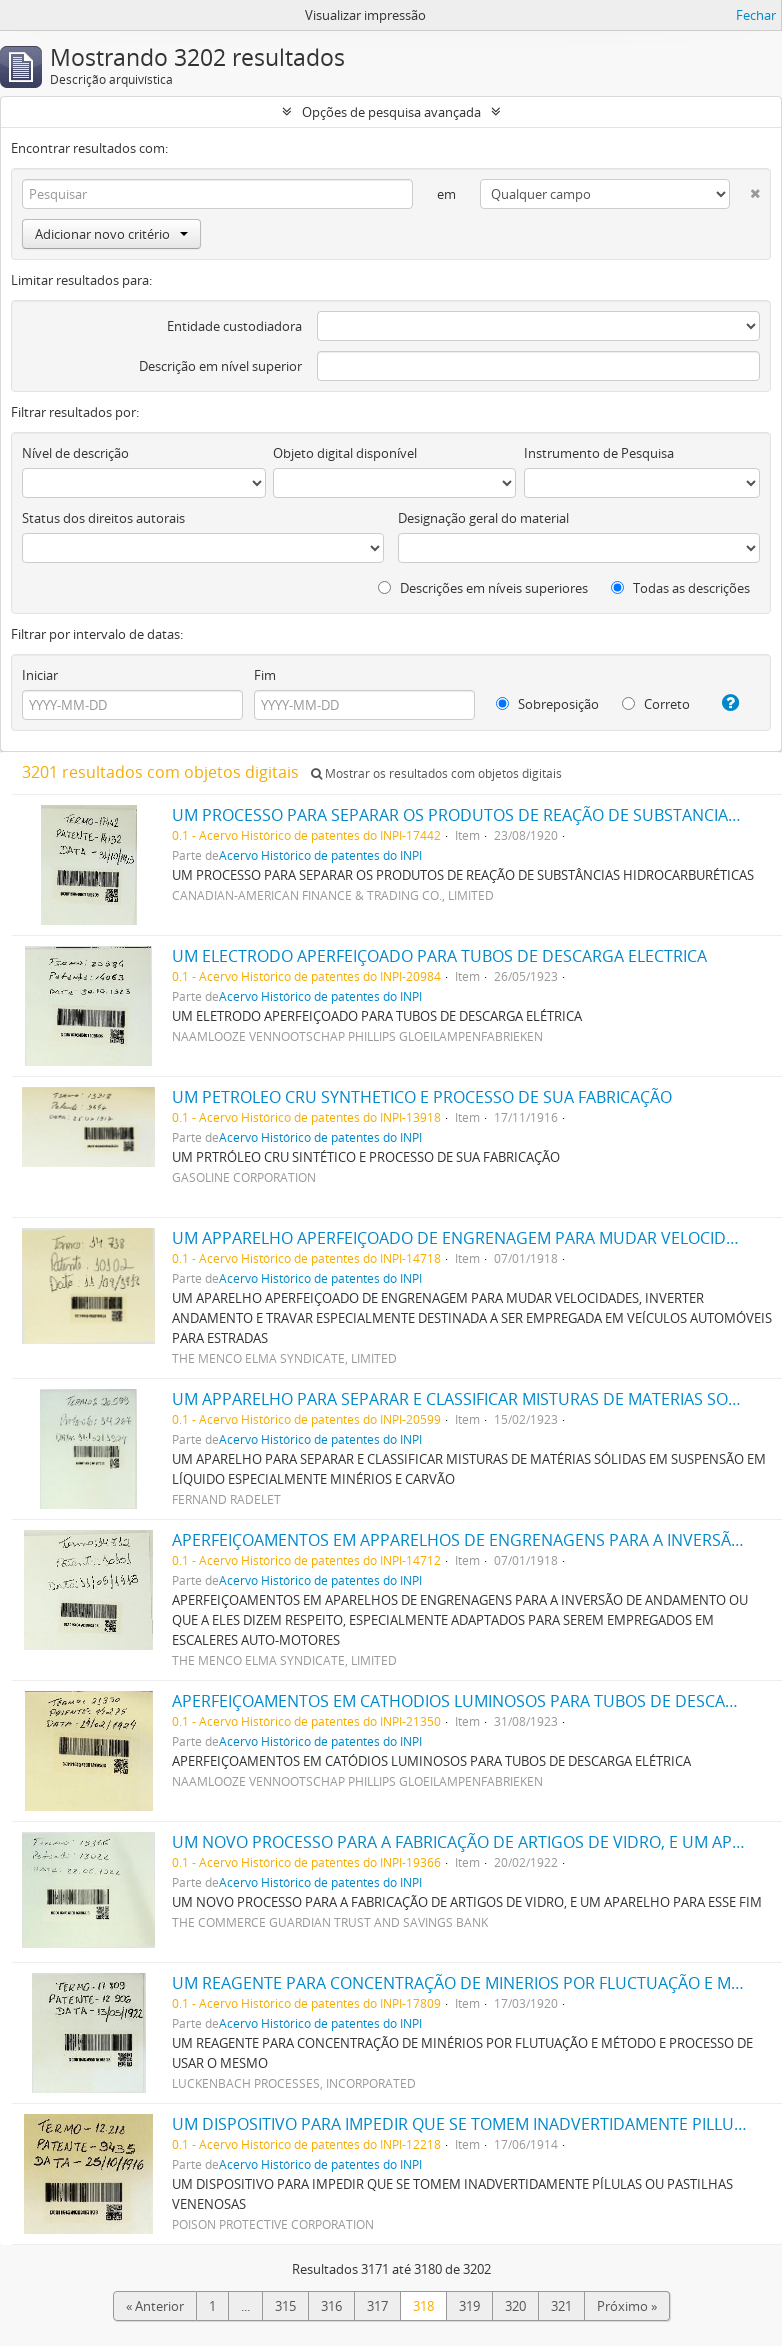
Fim (265, 675)
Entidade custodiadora (234, 326)
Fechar (756, 15)
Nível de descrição (75, 453)
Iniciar (40, 675)
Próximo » (627, 2306)
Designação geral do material (483, 518)
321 (561, 2306)
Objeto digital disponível (345, 453)
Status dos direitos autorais (103, 518)
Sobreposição (547, 704)
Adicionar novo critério (111, 234)
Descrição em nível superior (220, 366)
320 (515, 2306)
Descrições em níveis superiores (483, 588)
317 (377, 2306)
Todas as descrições (680, 588)
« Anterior (155, 2306)
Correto (656, 704)
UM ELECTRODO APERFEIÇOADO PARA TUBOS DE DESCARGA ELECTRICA (439, 956)
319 (469, 2306)
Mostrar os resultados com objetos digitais (436, 773)
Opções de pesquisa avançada (391, 112)
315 (285, 2306)
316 (331, 2306)
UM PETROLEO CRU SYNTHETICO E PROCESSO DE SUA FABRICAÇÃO (422, 1097)
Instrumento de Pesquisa (599, 453)
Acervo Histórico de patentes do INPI (320, 855)
